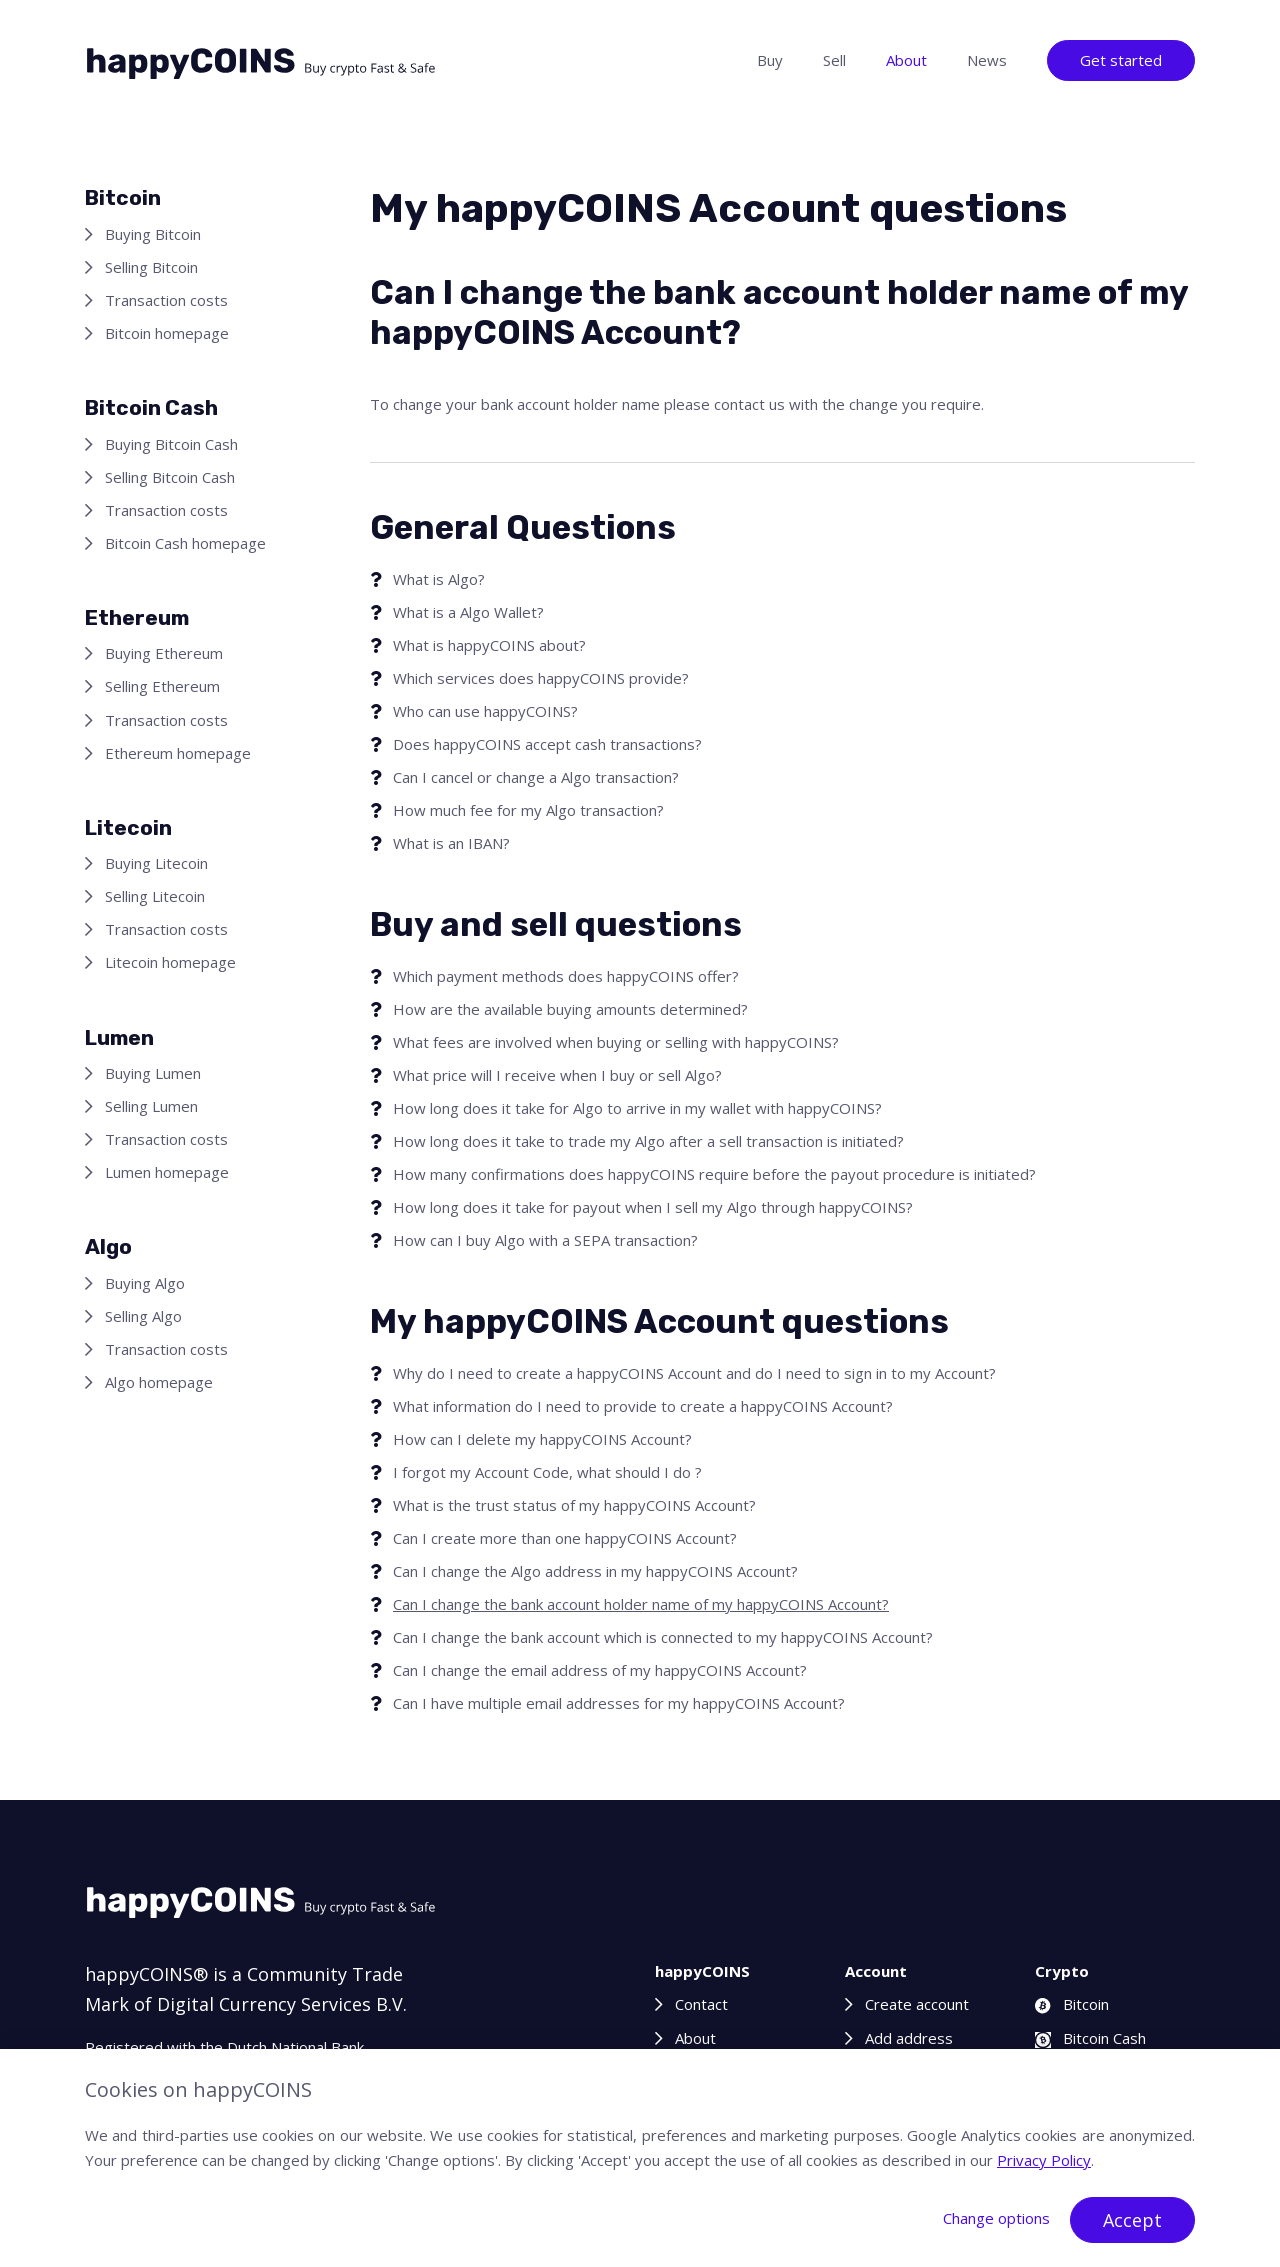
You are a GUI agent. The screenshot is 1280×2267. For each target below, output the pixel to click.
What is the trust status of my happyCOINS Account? (574, 1505)
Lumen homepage (167, 1172)
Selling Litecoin (155, 896)
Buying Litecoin (156, 863)
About (906, 60)
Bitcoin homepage (167, 333)
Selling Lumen (151, 1106)
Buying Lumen (153, 1073)
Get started (1121, 60)
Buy (770, 60)
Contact (701, 2004)
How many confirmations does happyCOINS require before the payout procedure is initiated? (714, 1174)
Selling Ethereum (162, 686)
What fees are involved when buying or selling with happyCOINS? (616, 1042)
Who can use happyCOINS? (485, 711)
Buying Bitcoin (153, 234)
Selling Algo (143, 1316)
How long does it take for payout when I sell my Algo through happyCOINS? (653, 1207)
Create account (917, 2004)
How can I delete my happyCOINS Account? (542, 1439)
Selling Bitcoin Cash (170, 477)
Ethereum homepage (178, 753)
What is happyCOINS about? (489, 645)
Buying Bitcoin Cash (171, 444)
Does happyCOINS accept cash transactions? (547, 744)
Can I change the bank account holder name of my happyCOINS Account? (641, 1604)
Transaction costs (166, 300)
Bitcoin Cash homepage (185, 543)
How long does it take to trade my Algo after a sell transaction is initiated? (648, 1141)
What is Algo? (439, 579)
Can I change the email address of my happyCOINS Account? (600, 1670)
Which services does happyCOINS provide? (541, 678)
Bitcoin (1072, 2004)
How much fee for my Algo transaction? (528, 810)
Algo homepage (159, 1382)
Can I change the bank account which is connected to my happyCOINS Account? (663, 1637)
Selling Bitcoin (151, 267)
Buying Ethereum (164, 653)
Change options (996, 2218)
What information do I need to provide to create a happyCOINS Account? (643, 1406)
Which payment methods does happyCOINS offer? (566, 976)
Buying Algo (145, 1283)
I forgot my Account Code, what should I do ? (547, 1472)
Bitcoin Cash (1090, 2038)
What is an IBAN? (451, 843)
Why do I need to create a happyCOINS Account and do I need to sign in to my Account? (694, 1373)
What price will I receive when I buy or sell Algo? (557, 1075)
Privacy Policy (1044, 2160)
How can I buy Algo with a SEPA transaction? (545, 1240)
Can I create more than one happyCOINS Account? (565, 1538)
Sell (834, 60)
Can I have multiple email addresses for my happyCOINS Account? (619, 1703)
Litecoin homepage (170, 962)
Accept (1132, 2220)
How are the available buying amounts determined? (570, 1009)
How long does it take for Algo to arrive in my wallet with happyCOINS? (637, 1108)
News (987, 60)
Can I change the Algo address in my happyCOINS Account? (595, 1571)
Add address (909, 2038)
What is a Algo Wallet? (468, 612)
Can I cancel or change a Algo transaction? (536, 777)
